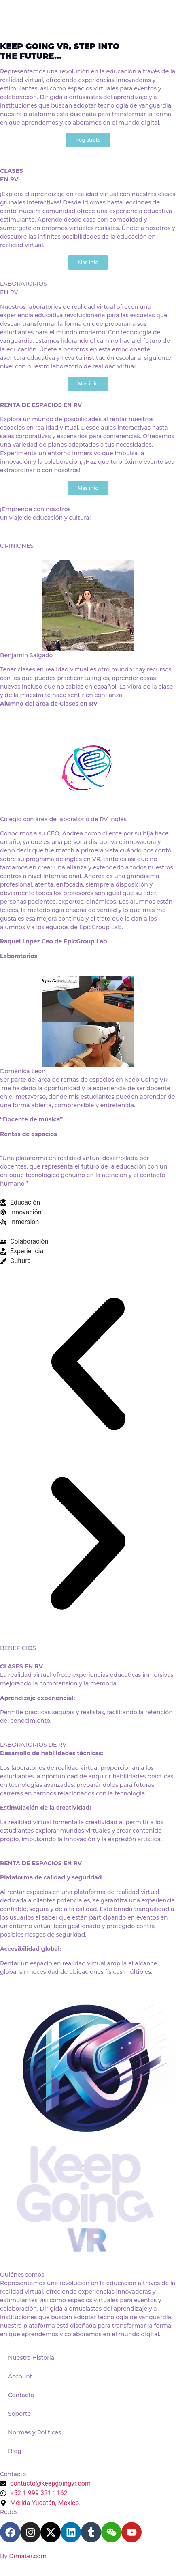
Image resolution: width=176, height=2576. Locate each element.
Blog (14, 2451)
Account (20, 2376)
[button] (88, 1365)
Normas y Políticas (34, 2432)
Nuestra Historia (31, 2357)
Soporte (19, 2413)
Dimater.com (28, 2556)
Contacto (21, 2395)
